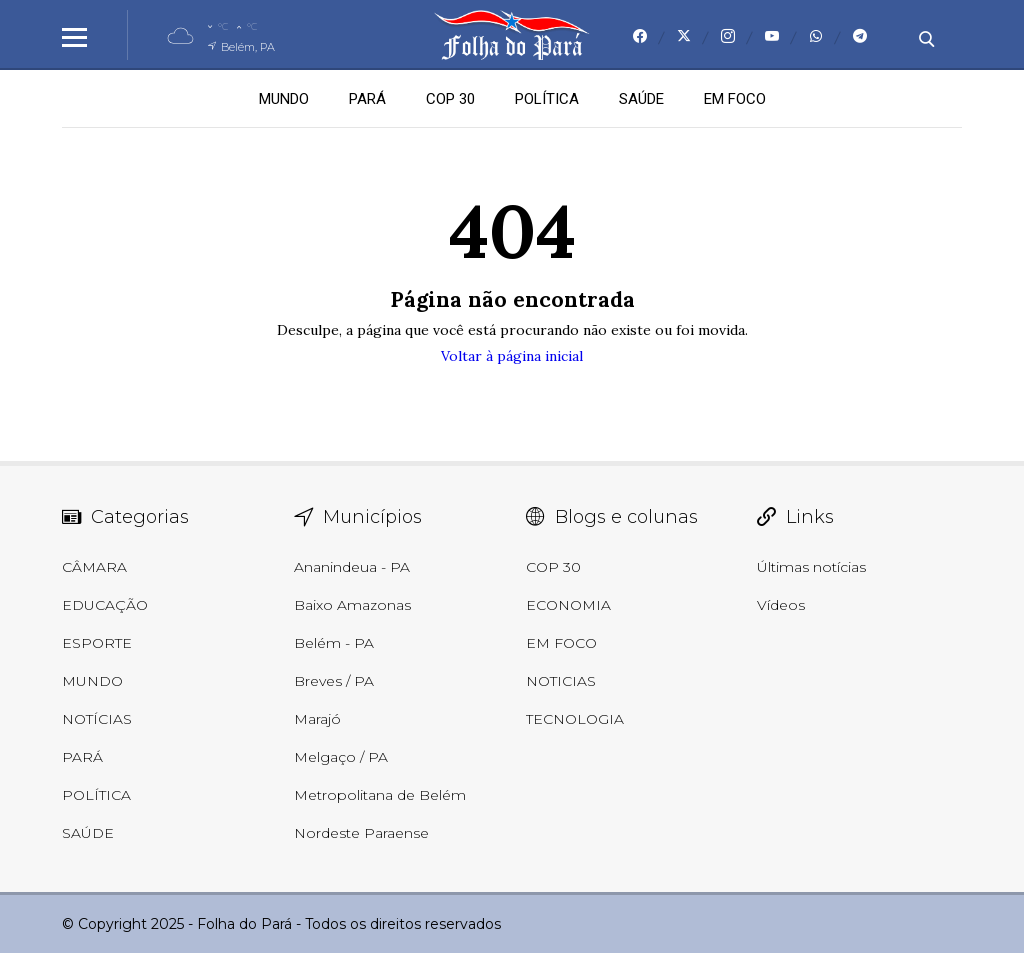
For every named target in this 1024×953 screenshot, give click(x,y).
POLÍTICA (547, 99)
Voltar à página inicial (512, 356)
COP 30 (450, 99)
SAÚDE (641, 99)
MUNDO (284, 99)
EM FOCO (735, 99)
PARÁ (367, 99)
